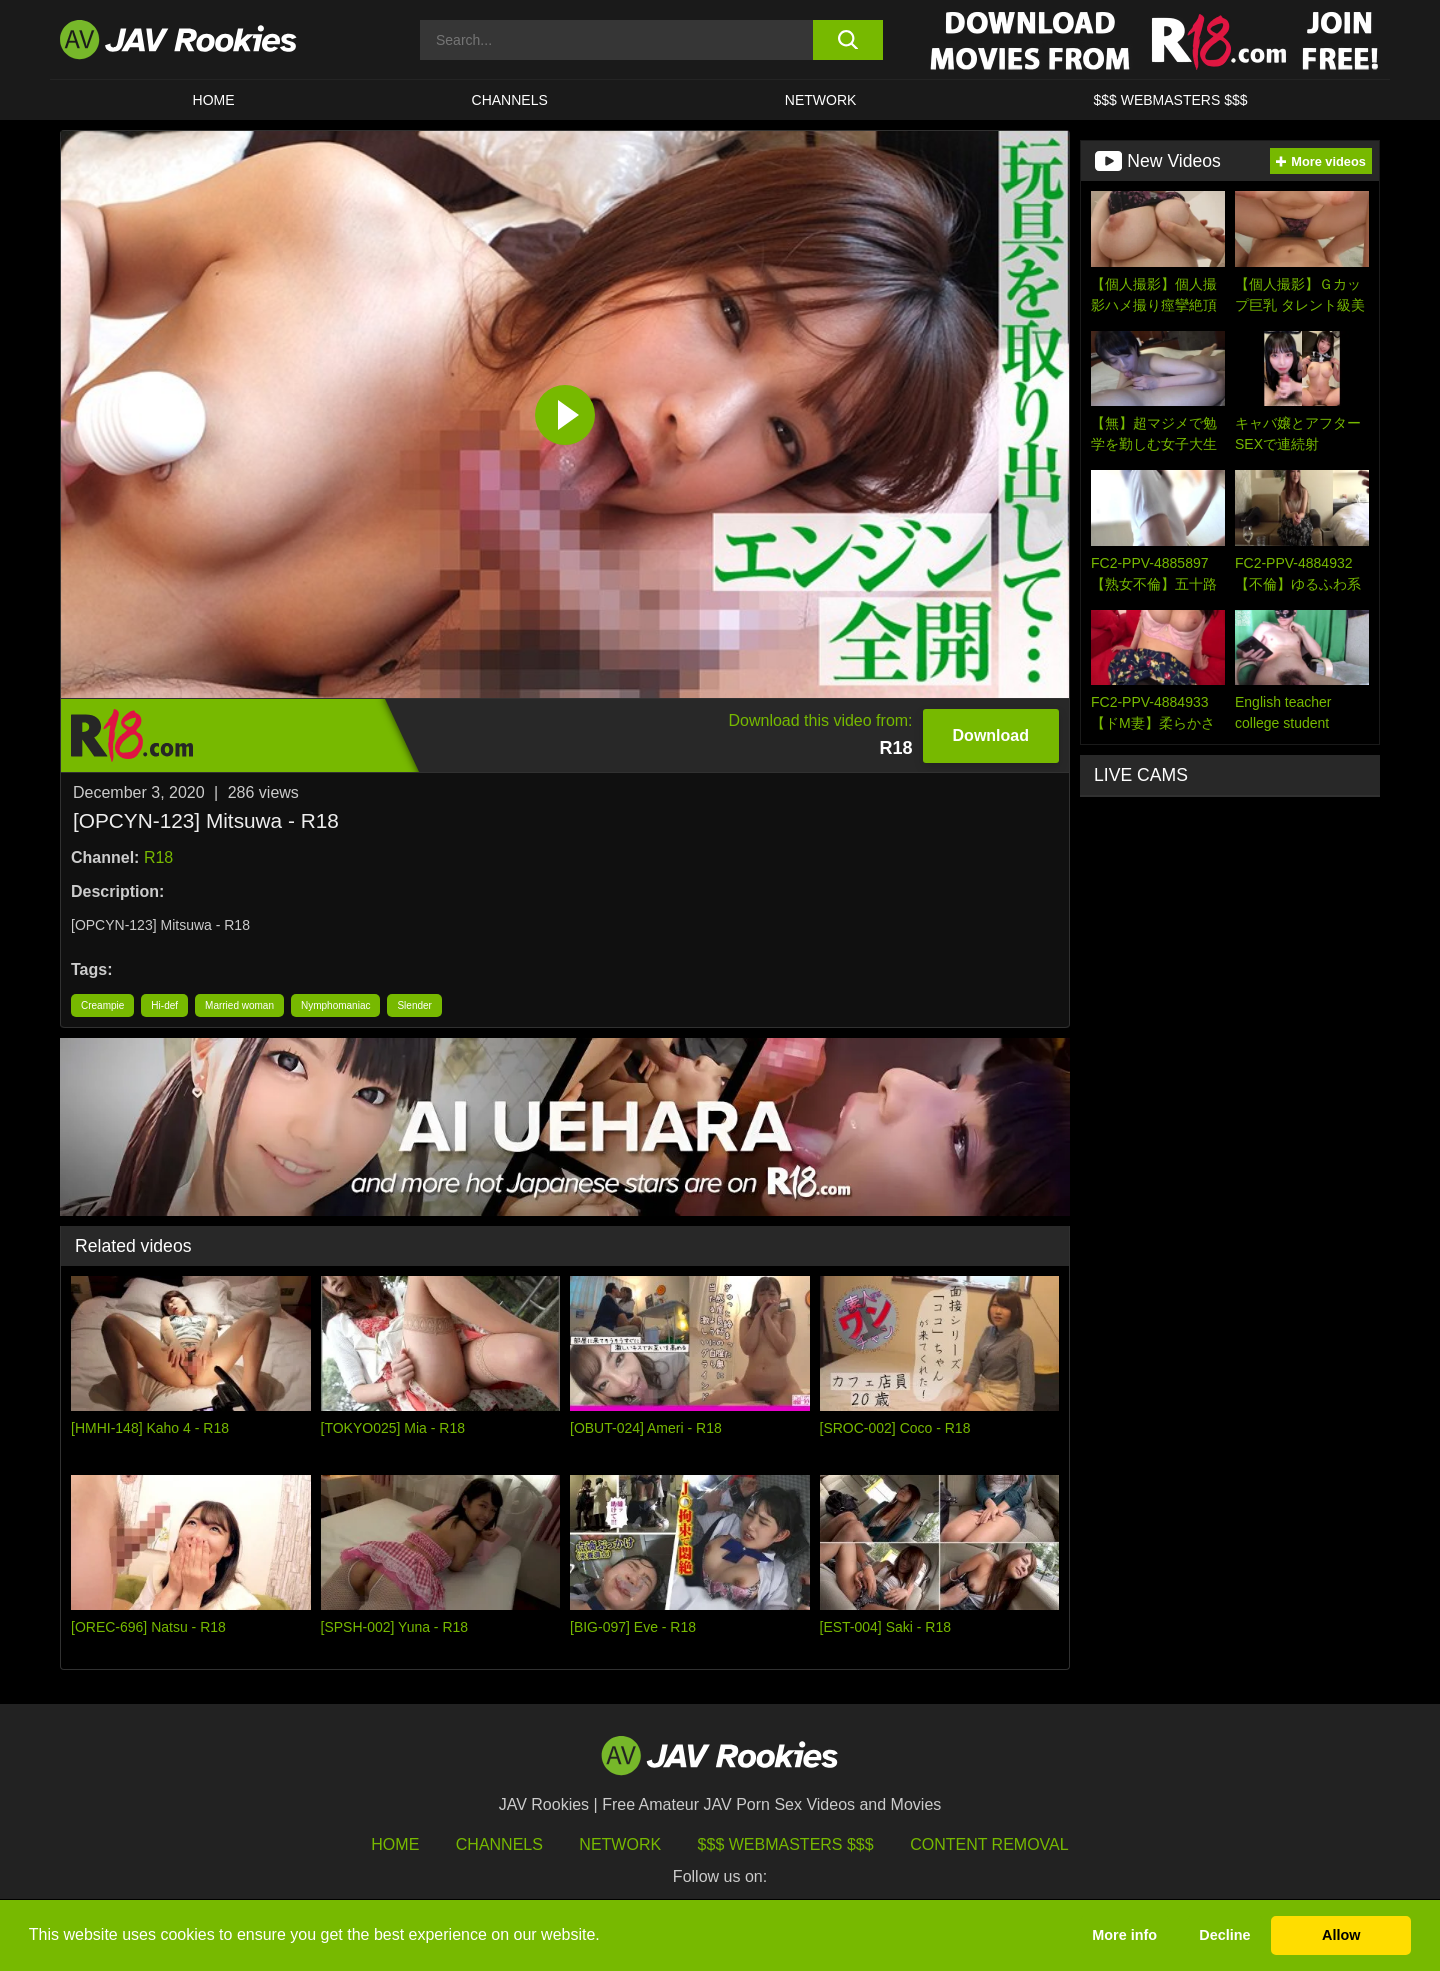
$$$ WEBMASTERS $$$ (1170, 100)
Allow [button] (1341, 1935)
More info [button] (1124, 1935)
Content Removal (989, 1844)
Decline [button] (1224, 1935)
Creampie (102, 1005)
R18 (158, 857)
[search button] (847, 40)
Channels (510, 100)
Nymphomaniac (335, 1005)
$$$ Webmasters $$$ (786, 1844)
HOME (214, 100)
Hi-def (164, 1005)
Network (821, 100)
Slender (414, 1005)
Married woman (239, 1005)
